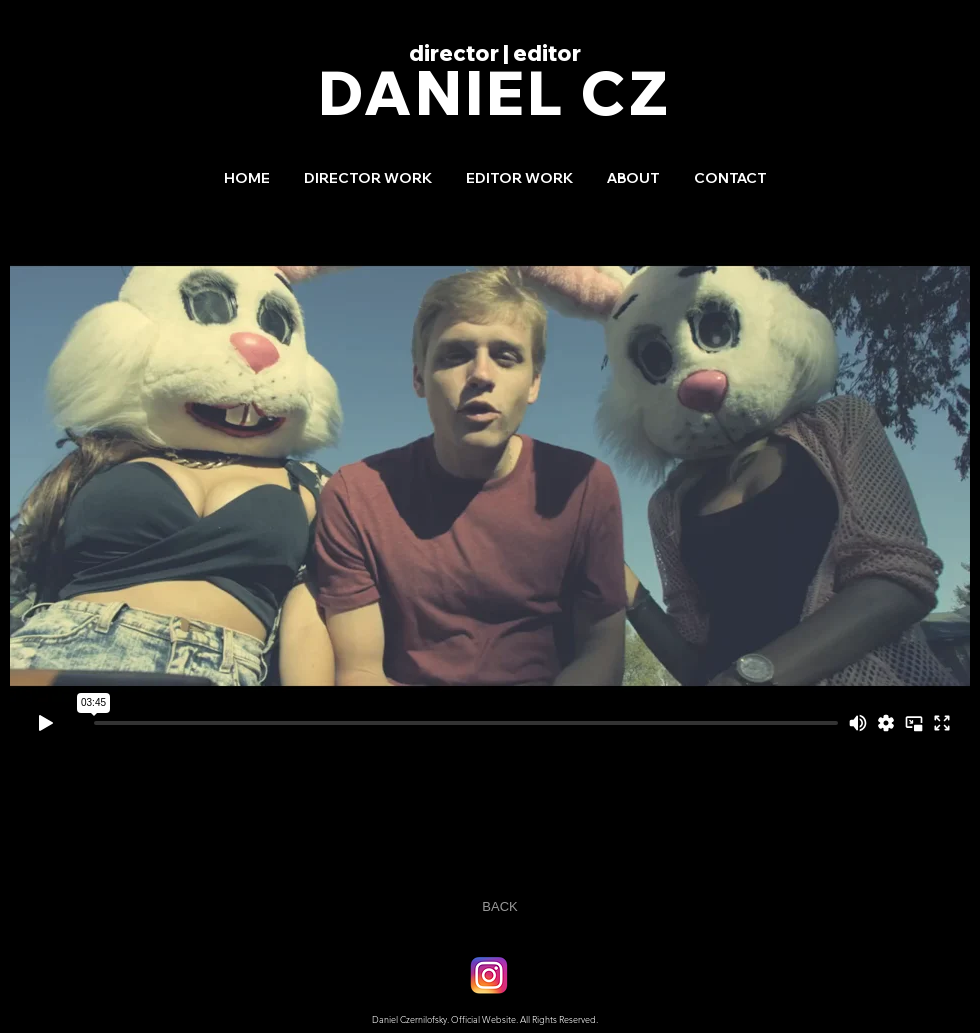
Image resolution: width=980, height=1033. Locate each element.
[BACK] (500, 908)
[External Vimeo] (490, 475)
